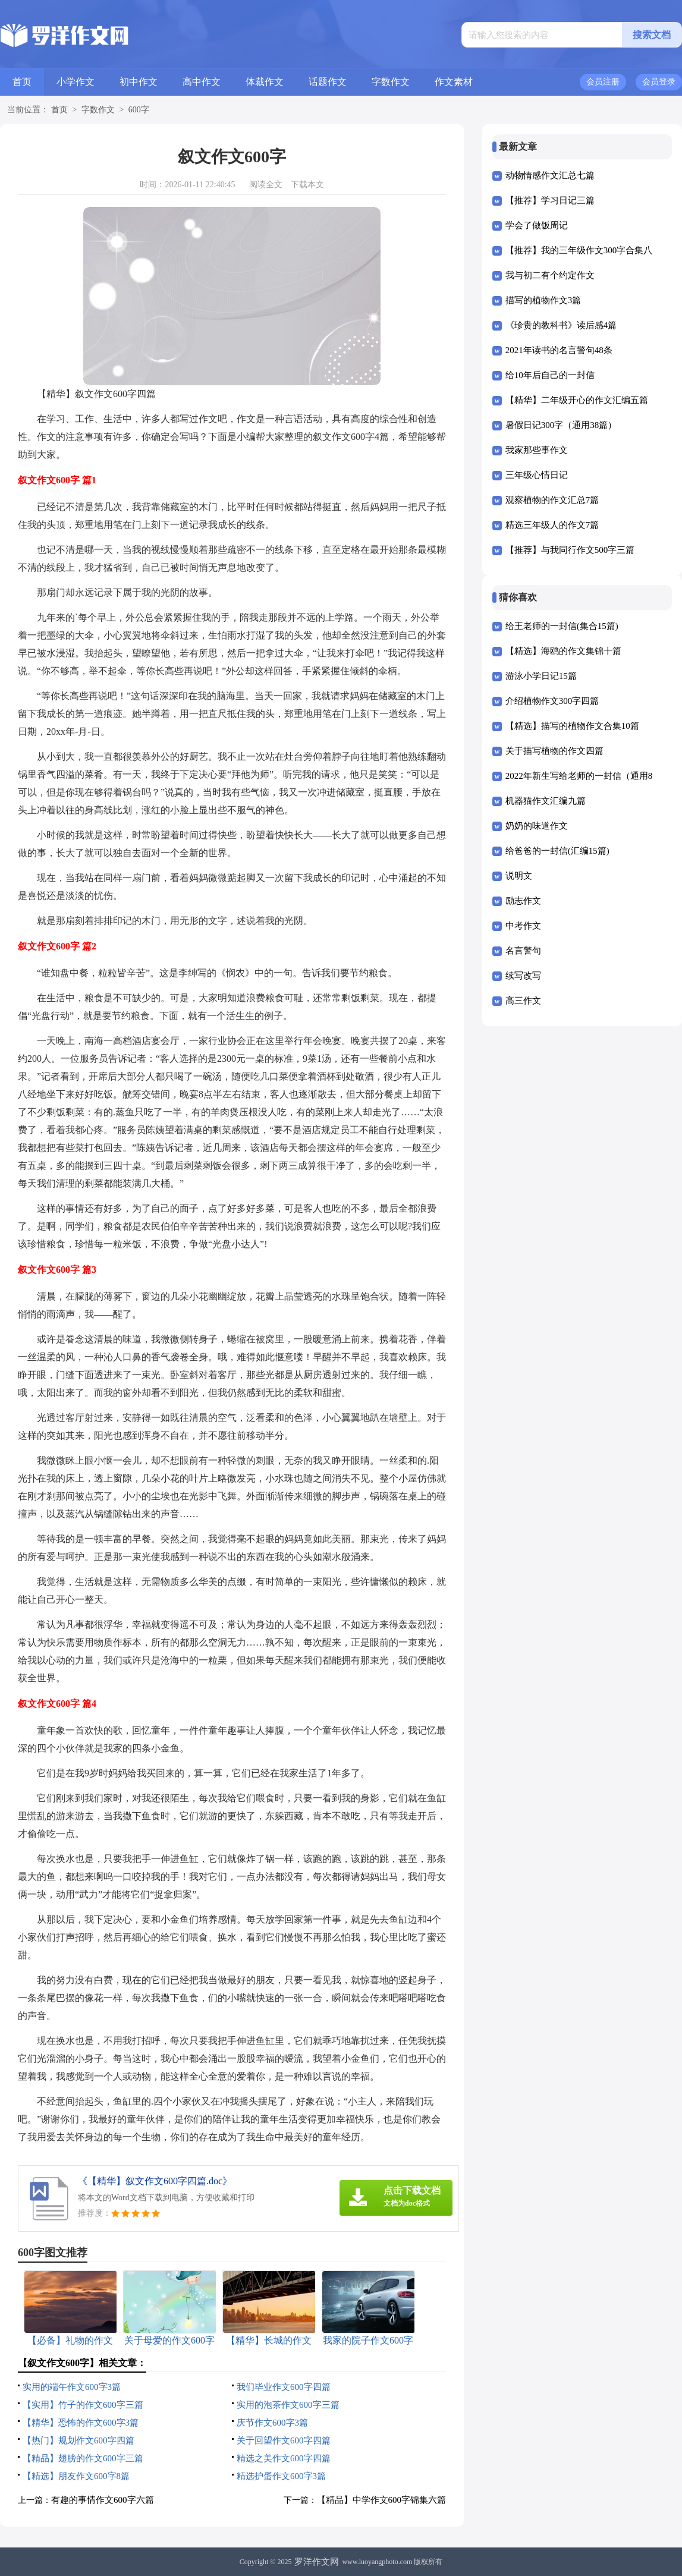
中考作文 (523, 925)
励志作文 (523, 900)
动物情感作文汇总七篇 (550, 175)
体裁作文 (265, 82)
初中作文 (139, 82)
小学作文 (75, 82)
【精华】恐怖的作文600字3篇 (81, 2422)
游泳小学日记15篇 (541, 676)
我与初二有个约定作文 (550, 275)
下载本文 (307, 184)
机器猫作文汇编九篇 (545, 801)
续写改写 (523, 975)
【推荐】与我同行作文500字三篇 (570, 550)
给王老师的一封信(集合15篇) (561, 626)
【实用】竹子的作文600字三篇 (83, 2405)
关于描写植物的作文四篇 (554, 751)
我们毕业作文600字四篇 (284, 2387)
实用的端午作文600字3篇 (72, 2387)
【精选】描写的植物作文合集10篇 (572, 726)
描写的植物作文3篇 (543, 300)
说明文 (518, 875)
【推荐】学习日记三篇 (550, 200)
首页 (22, 82)
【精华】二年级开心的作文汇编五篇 (576, 400)
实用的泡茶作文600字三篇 (288, 2405)
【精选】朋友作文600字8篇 (76, 2476)
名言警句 (523, 950)
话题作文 (328, 82)
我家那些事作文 (536, 450)
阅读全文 (265, 184)
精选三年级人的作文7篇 (552, 525)
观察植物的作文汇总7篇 (552, 500)
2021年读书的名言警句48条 (558, 350)
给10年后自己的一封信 (550, 375)
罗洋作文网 (316, 2561)
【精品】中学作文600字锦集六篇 (382, 2500)
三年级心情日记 (536, 475)
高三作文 (523, 1000)
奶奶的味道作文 (536, 826)
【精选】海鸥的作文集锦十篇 (563, 651)
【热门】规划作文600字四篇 (78, 2440)
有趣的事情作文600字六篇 (102, 2500)
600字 (138, 109)
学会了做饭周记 (536, 225)
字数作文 (391, 82)
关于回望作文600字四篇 (284, 2440)
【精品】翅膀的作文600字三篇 (83, 2458)
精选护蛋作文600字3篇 (281, 2476)
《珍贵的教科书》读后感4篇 (561, 325)
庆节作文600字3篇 (272, 2422)
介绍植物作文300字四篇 (552, 701)
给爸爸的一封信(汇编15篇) (557, 850)
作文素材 (454, 82)
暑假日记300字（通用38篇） (561, 425)
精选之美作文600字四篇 (284, 2458)
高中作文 (202, 82)
